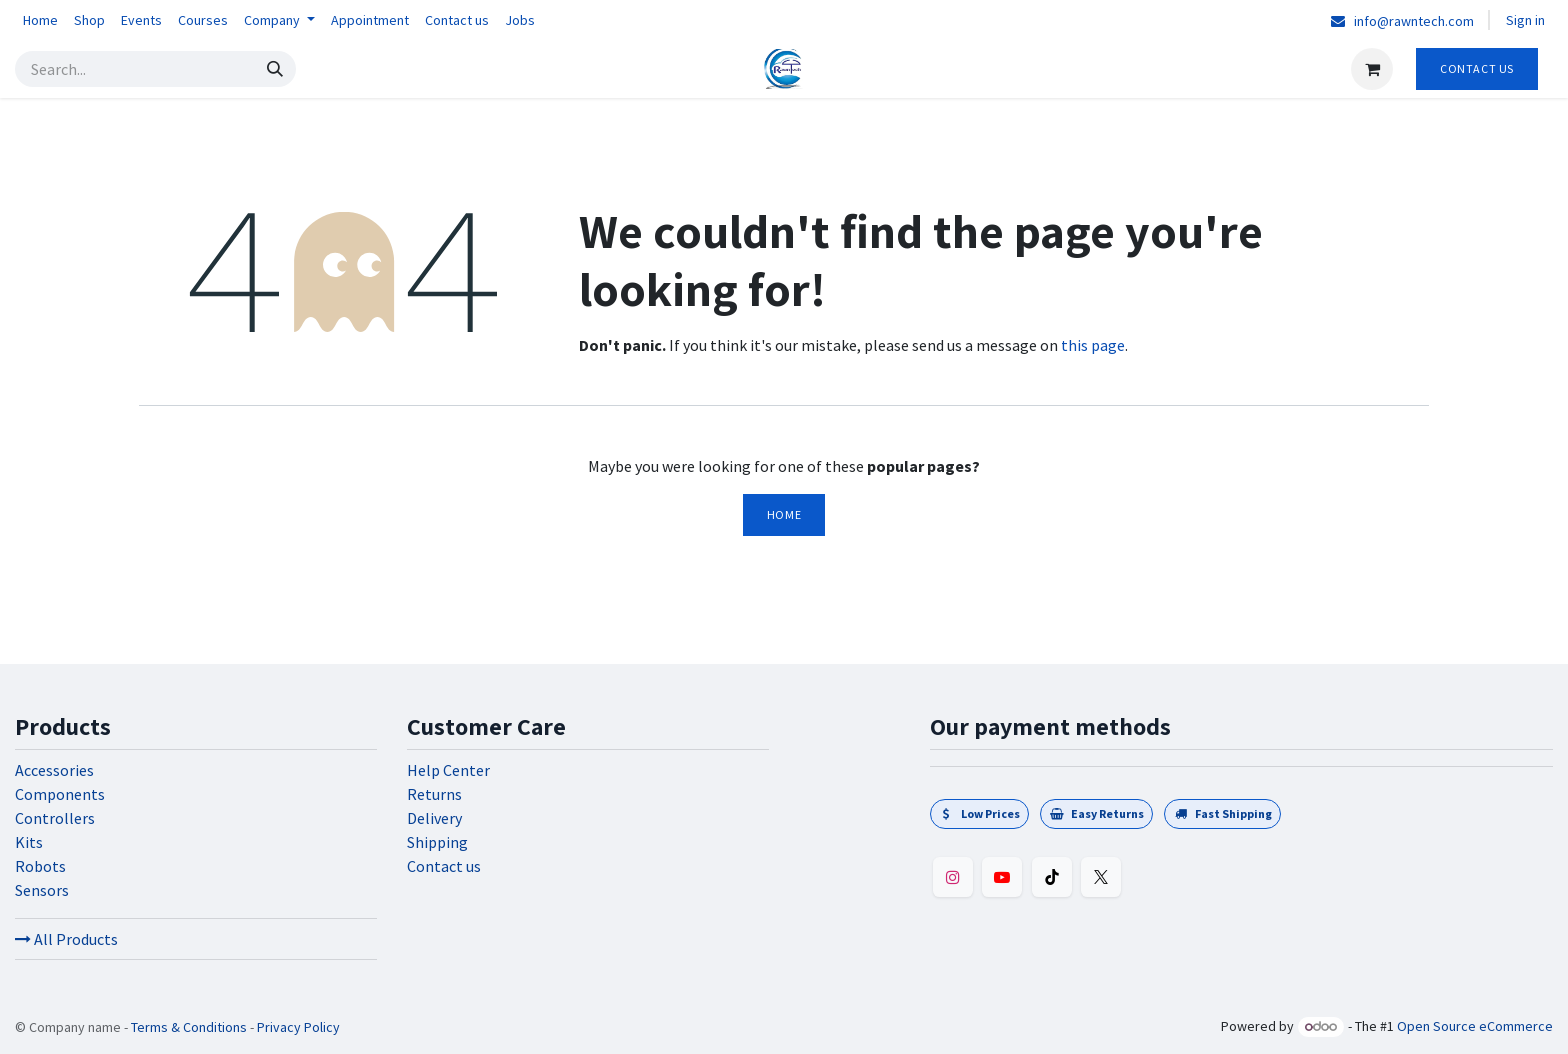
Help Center (448, 770)
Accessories (54, 770)
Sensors (42, 890)
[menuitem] (40, 20)
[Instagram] (953, 877)
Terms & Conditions (189, 1027)
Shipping (437, 842)
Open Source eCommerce (1475, 1026)
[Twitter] (1101, 877)
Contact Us (1477, 68)
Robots (40, 866)
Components (60, 794)
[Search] (275, 69)
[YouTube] (1002, 877)
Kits (29, 842)
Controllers (55, 818)
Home (784, 514)
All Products (66, 939)
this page (1093, 345)
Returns (434, 794)
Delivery (434, 818)
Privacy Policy (298, 1027)
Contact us (444, 866)
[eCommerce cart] (1372, 69)
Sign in (1525, 20)
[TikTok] (1052, 877)
